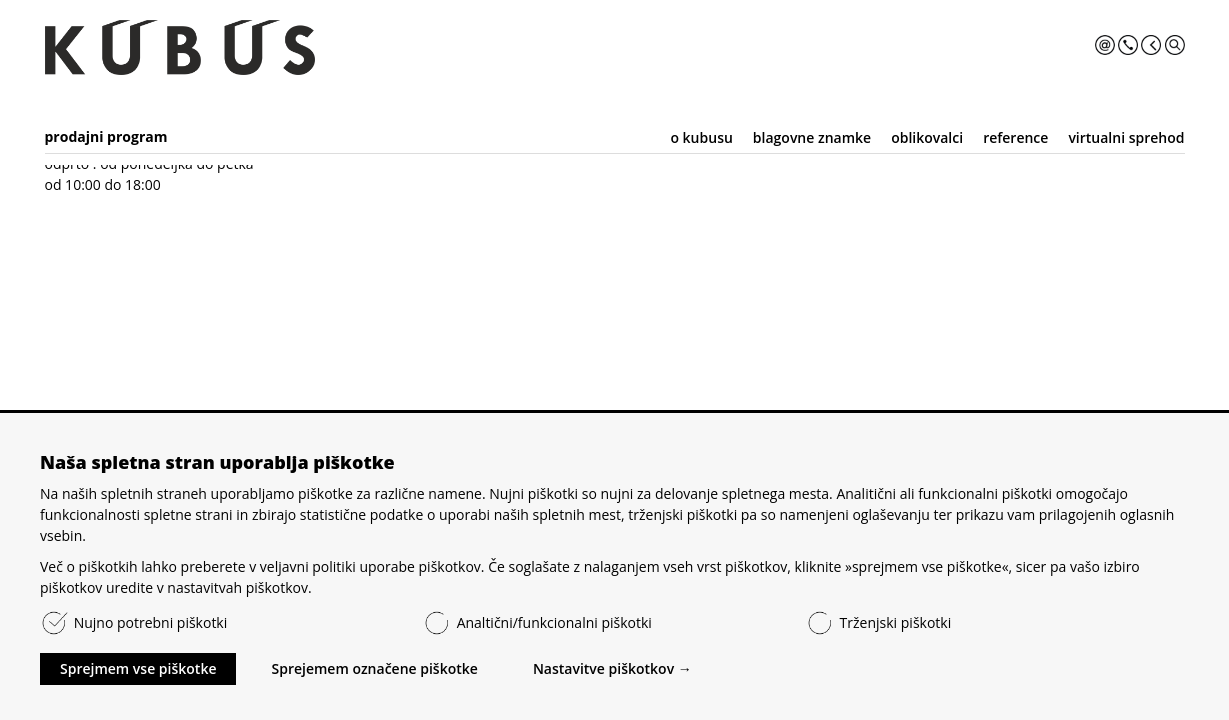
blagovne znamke (812, 137)
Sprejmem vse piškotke (138, 668)
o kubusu (701, 137)
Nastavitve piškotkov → (612, 668)
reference (1015, 137)
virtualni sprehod (1126, 137)
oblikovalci (927, 137)
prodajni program (106, 136)
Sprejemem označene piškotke (374, 668)
